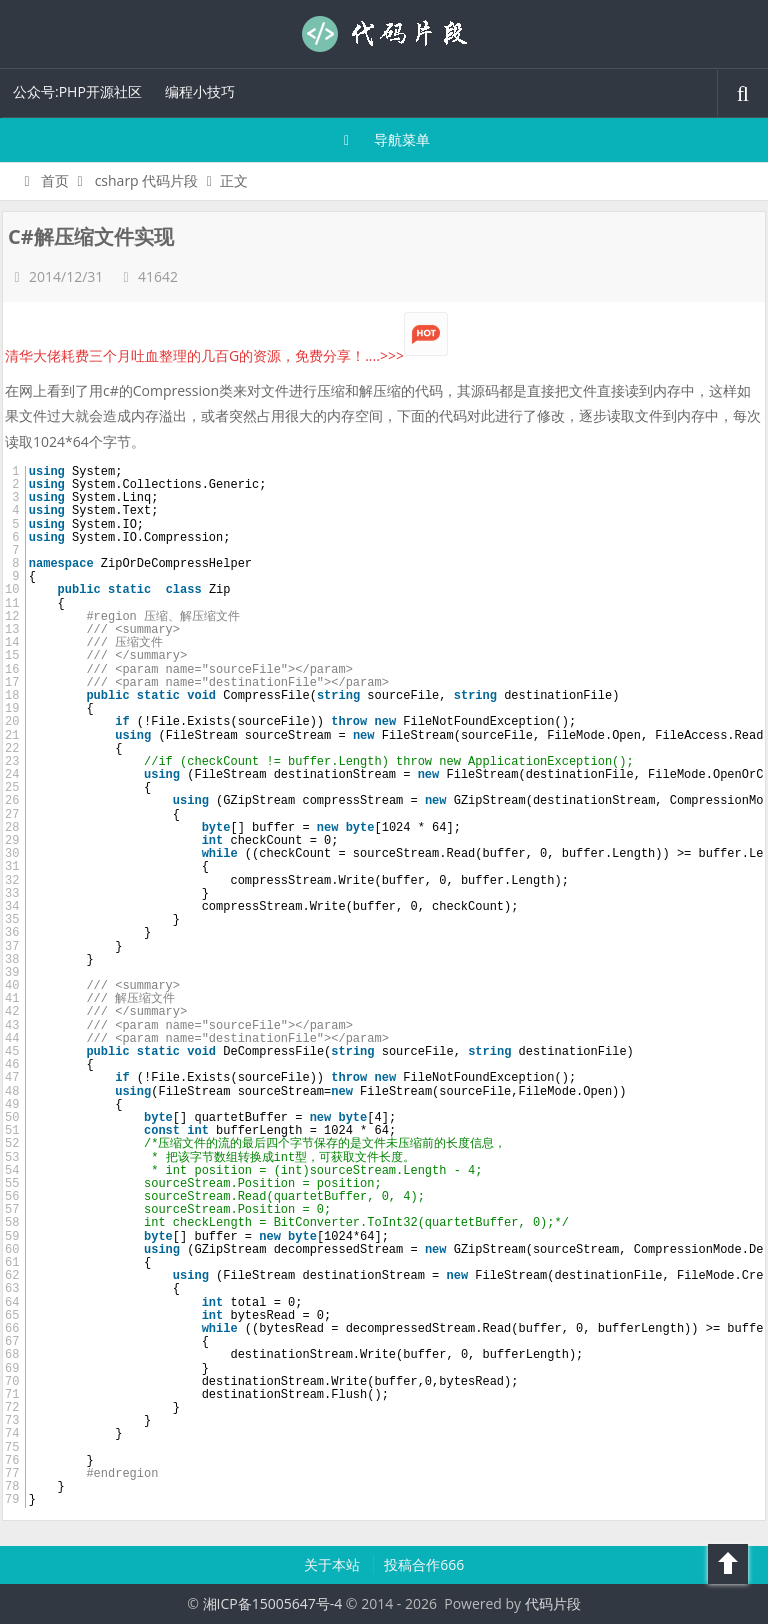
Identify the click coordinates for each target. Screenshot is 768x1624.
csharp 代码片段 (147, 180)
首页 (43, 180)
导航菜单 (384, 139)
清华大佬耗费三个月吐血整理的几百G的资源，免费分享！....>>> (226, 355)
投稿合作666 (424, 1564)
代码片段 (384, 34)
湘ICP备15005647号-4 (273, 1603)
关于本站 (334, 1564)
